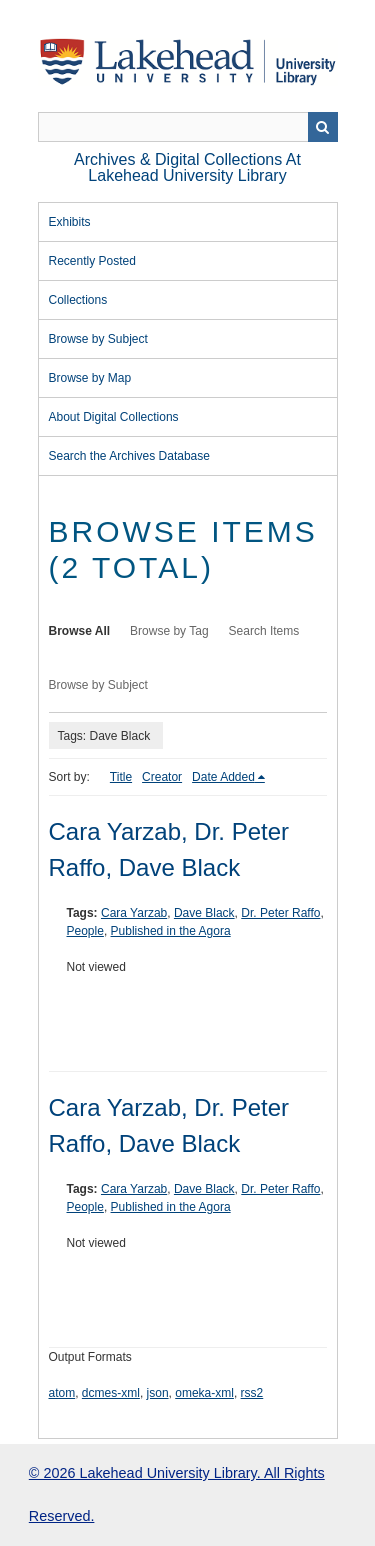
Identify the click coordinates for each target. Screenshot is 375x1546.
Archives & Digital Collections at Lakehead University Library (187, 167)
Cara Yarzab (134, 913)
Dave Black (204, 913)
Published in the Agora (171, 931)
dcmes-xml (111, 1393)
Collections (78, 300)
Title (121, 777)
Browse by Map (90, 378)
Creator (162, 777)
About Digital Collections (114, 417)
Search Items (264, 631)
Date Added (223, 777)
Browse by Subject (98, 339)
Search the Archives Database (129, 456)
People (85, 931)
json (158, 1393)
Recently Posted (92, 261)
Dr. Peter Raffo (280, 913)
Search (323, 127)
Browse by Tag (169, 631)
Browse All (80, 631)
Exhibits (70, 222)
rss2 (252, 1393)
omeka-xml (204, 1393)
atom (62, 1393)
